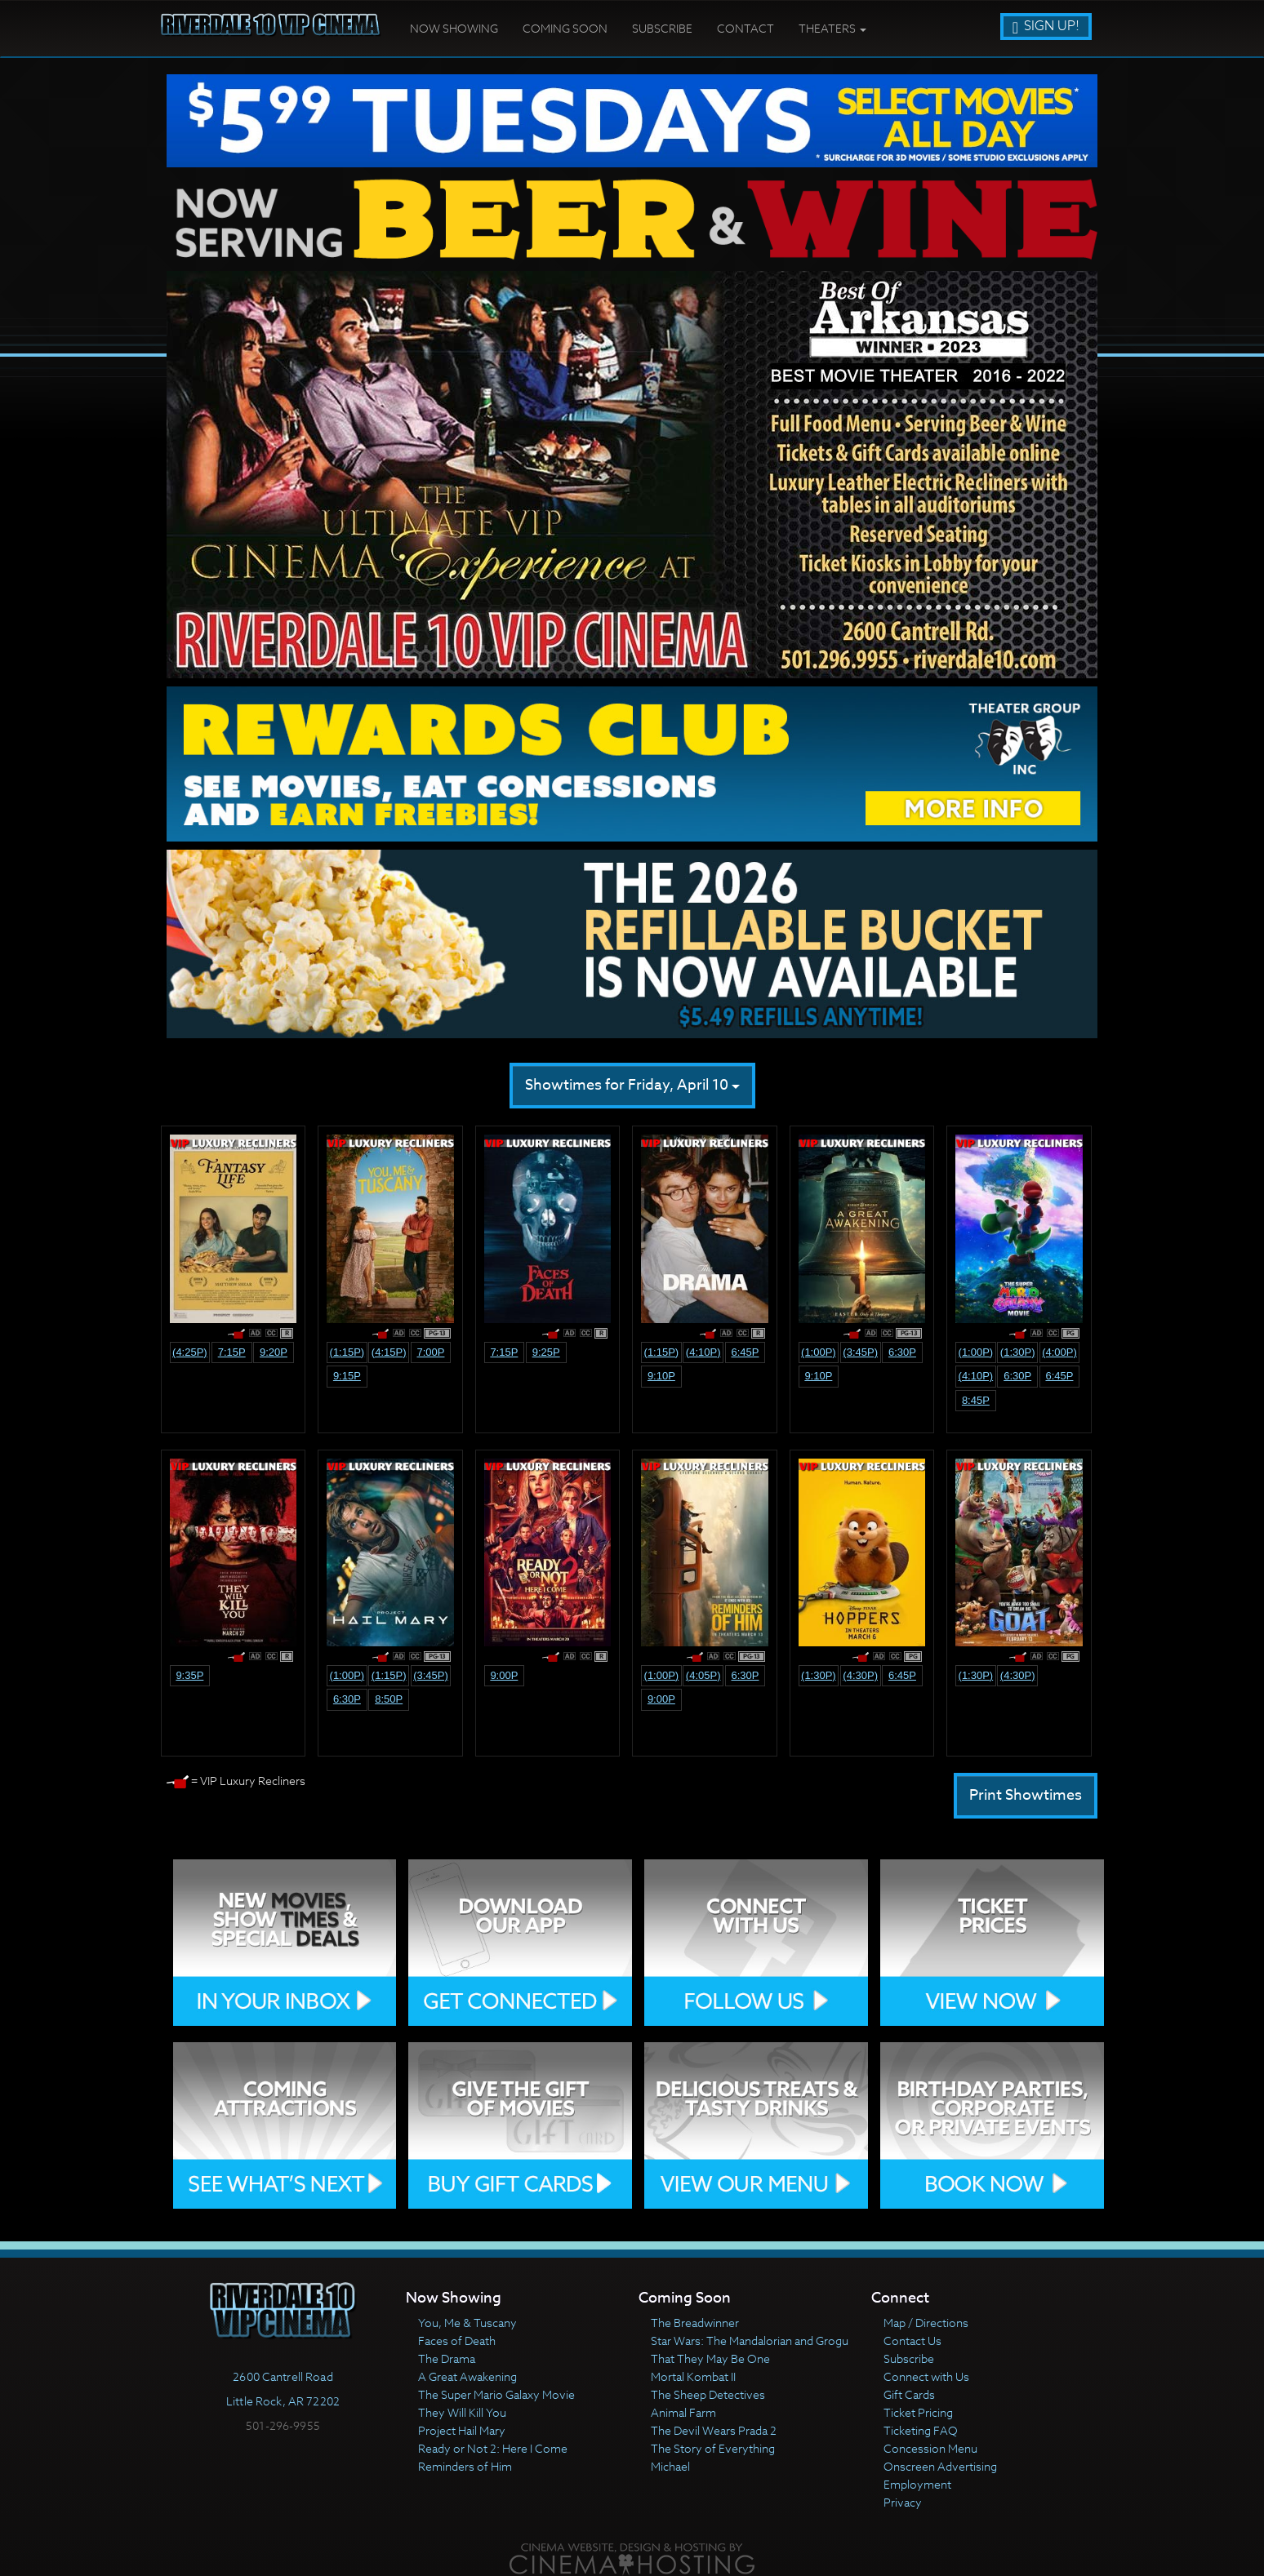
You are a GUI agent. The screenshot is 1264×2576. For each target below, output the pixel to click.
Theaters (832, 28)
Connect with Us (926, 2376)
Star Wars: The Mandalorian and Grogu (749, 2340)
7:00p (430, 1352)
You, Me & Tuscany (467, 2322)
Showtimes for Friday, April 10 (632, 1085)
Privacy (902, 2502)
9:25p (546, 1352)
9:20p (273, 1352)
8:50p (389, 1699)
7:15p (232, 1352)
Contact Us (912, 2340)
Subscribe (662, 28)
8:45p (976, 1400)
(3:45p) (860, 1352)
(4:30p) (860, 1675)
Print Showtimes (1025, 1795)
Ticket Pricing (918, 2412)
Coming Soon (565, 28)
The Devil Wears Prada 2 (714, 2430)
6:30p (902, 1352)
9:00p (504, 1675)
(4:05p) (703, 1675)
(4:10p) (703, 1352)
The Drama (446, 2358)
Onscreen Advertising (940, 2466)
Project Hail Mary (461, 2430)
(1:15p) (347, 1352)
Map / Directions (925, 2322)
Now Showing (454, 28)
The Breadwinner (695, 2322)
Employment (917, 2484)
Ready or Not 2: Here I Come (492, 2448)
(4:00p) (1059, 1352)
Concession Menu (930, 2448)
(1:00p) (818, 1352)
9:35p (189, 1675)
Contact (745, 28)
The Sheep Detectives (708, 2394)
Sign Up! (1046, 26)
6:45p (745, 1352)
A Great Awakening (467, 2376)
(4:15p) (389, 1352)
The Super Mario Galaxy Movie (496, 2394)
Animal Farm (683, 2412)
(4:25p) (189, 1352)
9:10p (661, 1376)
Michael (670, 2466)
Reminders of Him (465, 2466)
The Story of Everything (713, 2448)
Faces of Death (457, 2340)
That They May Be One (710, 2358)
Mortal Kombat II (693, 2376)
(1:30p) (1017, 1352)
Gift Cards (909, 2394)
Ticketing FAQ (920, 2430)
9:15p (347, 1376)
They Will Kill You (462, 2412)
